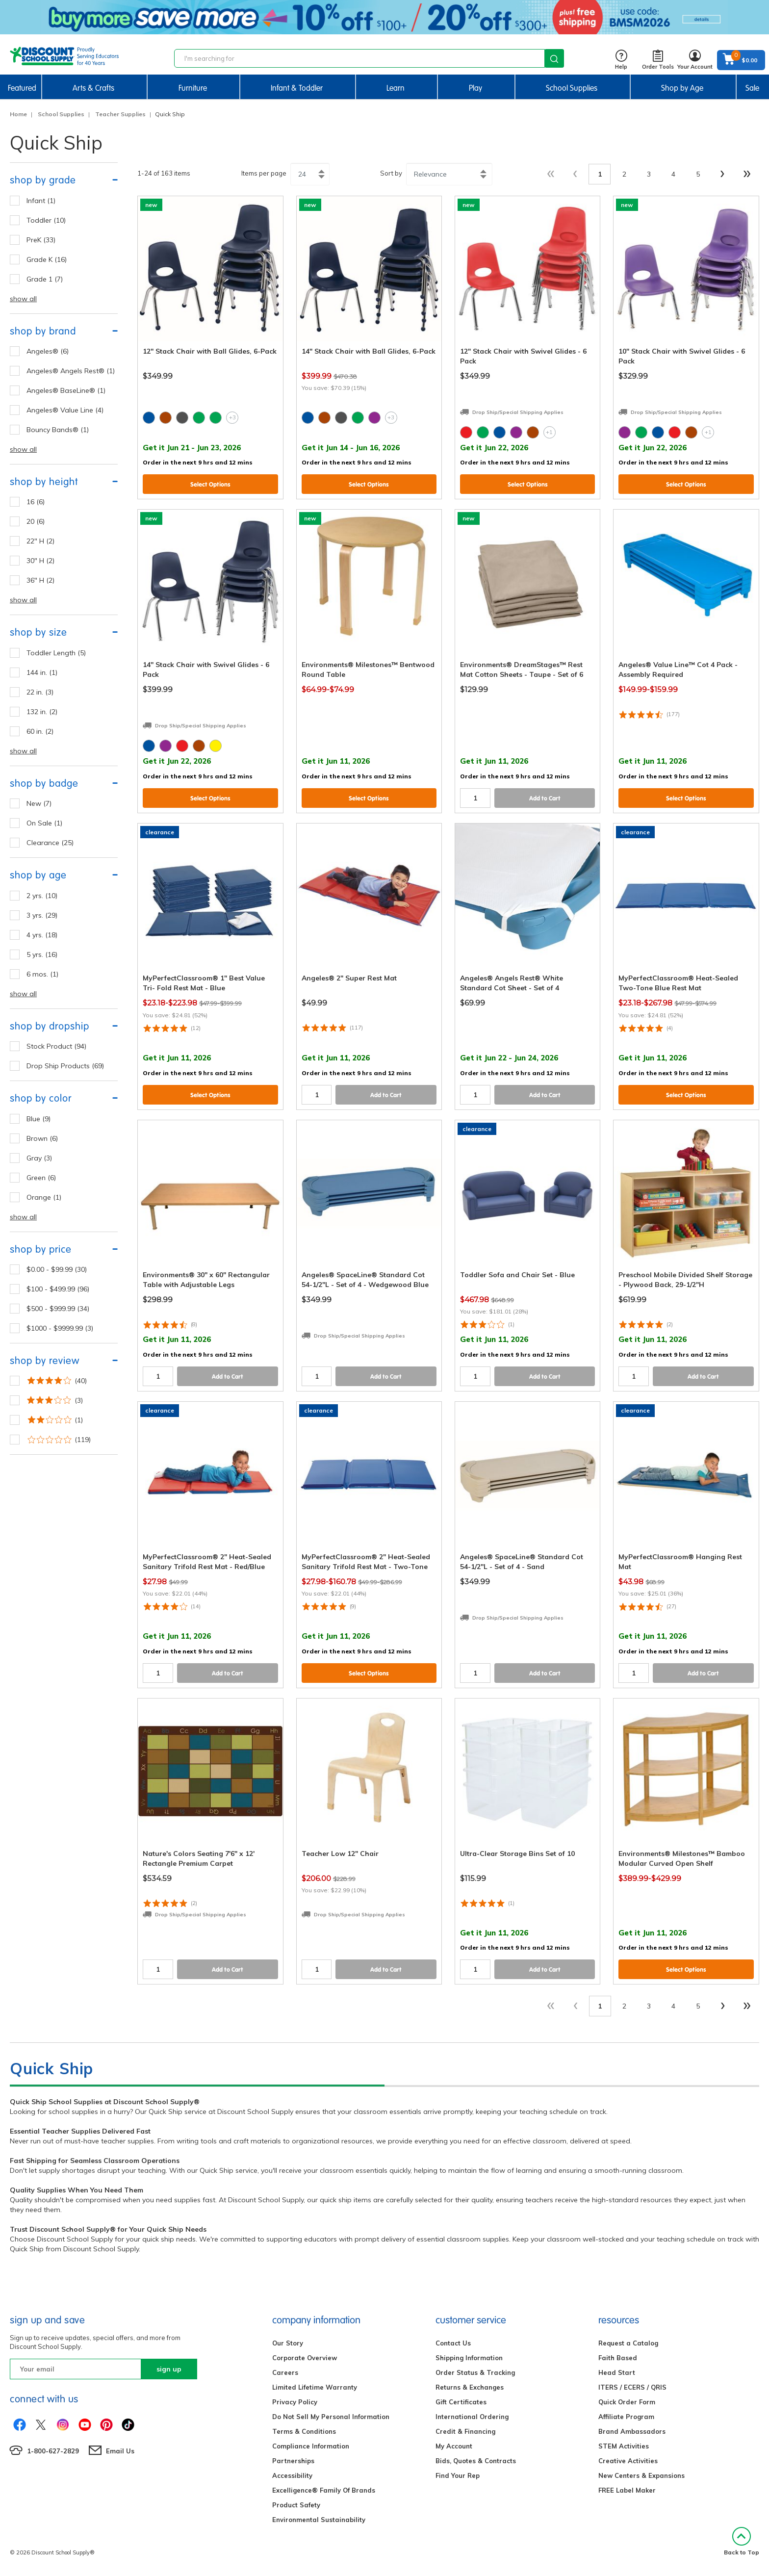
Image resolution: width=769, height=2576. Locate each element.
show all (23, 298)
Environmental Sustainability (318, 2520)
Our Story (287, 2343)
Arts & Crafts (93, 88)
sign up (168, 2369)
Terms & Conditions (304, 2431)
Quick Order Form (626, 2402)
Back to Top (741, 2541)
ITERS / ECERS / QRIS (632, 2387)
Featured (22, 88)
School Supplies (571, 88)
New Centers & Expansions (641, 2475)
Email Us (120, 2451)
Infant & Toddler (297, 88)
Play (475, 88)
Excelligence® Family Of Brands (323, 2490)
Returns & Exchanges (470, 2387)
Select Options (210, 484)
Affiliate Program (626, 2417)
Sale (752, 88)
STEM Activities (623, 2446)
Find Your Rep (458, 2475)
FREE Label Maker (627, 2490)
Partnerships (293, 2461)
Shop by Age (682, 88)
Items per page (263, 173)
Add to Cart (545, 798)
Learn (395, 88)
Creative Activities (628, 2461)
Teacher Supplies (120, 114)
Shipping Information (469, 2358)
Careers (285, 2372)
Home (18, 114)
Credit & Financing (465, 2431)
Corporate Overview (304, 2358)
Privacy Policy (294, 2402)
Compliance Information (310, 2446)
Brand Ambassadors (632, 2431)
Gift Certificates (461, 2402)
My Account (454, 2446)
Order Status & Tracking (475, 2372)
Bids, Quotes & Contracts (476, 2461)
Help (621, 60)
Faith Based (617, 2358)
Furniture (193, 88)
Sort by (391, 173)
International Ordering (472, 2417)
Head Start (616, 2372)
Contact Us (453, 2343)
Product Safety (296, 2505)
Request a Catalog (628, 2343)
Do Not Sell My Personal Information (330, 2417)
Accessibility (292, 2475)
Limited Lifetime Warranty (314, 2387)
